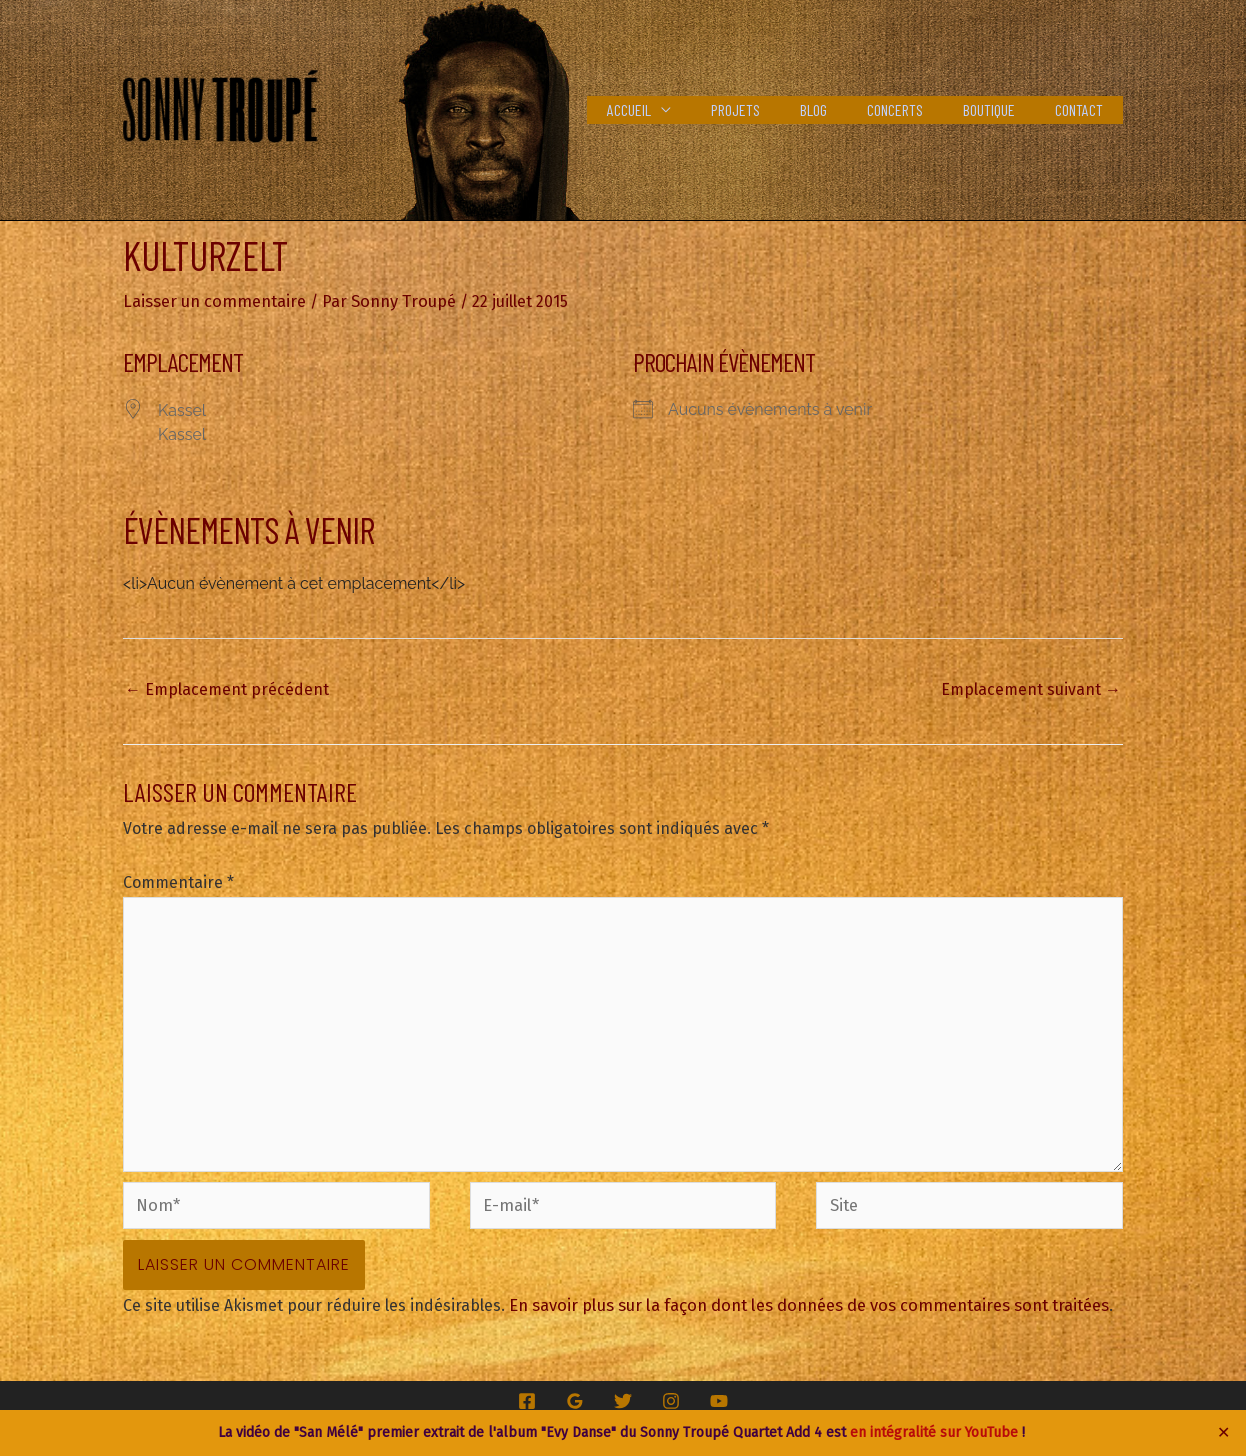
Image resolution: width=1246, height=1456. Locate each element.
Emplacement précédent (227, 688)
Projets (771, 109)
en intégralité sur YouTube (934, 1432)
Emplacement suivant (1031, 688)
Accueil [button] (673, 109)
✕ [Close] (1224, 1433)
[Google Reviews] (575, 1386)
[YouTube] (719, 1386)
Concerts (915, 109)
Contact (1083, 109)
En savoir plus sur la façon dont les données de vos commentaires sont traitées (803, 1290)
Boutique (1001, 109)
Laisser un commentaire (212, 300)
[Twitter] (623, 1386)
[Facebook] (527, 1386)
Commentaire (178, 881)
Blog (841, 109)
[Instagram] (671, 1386)
